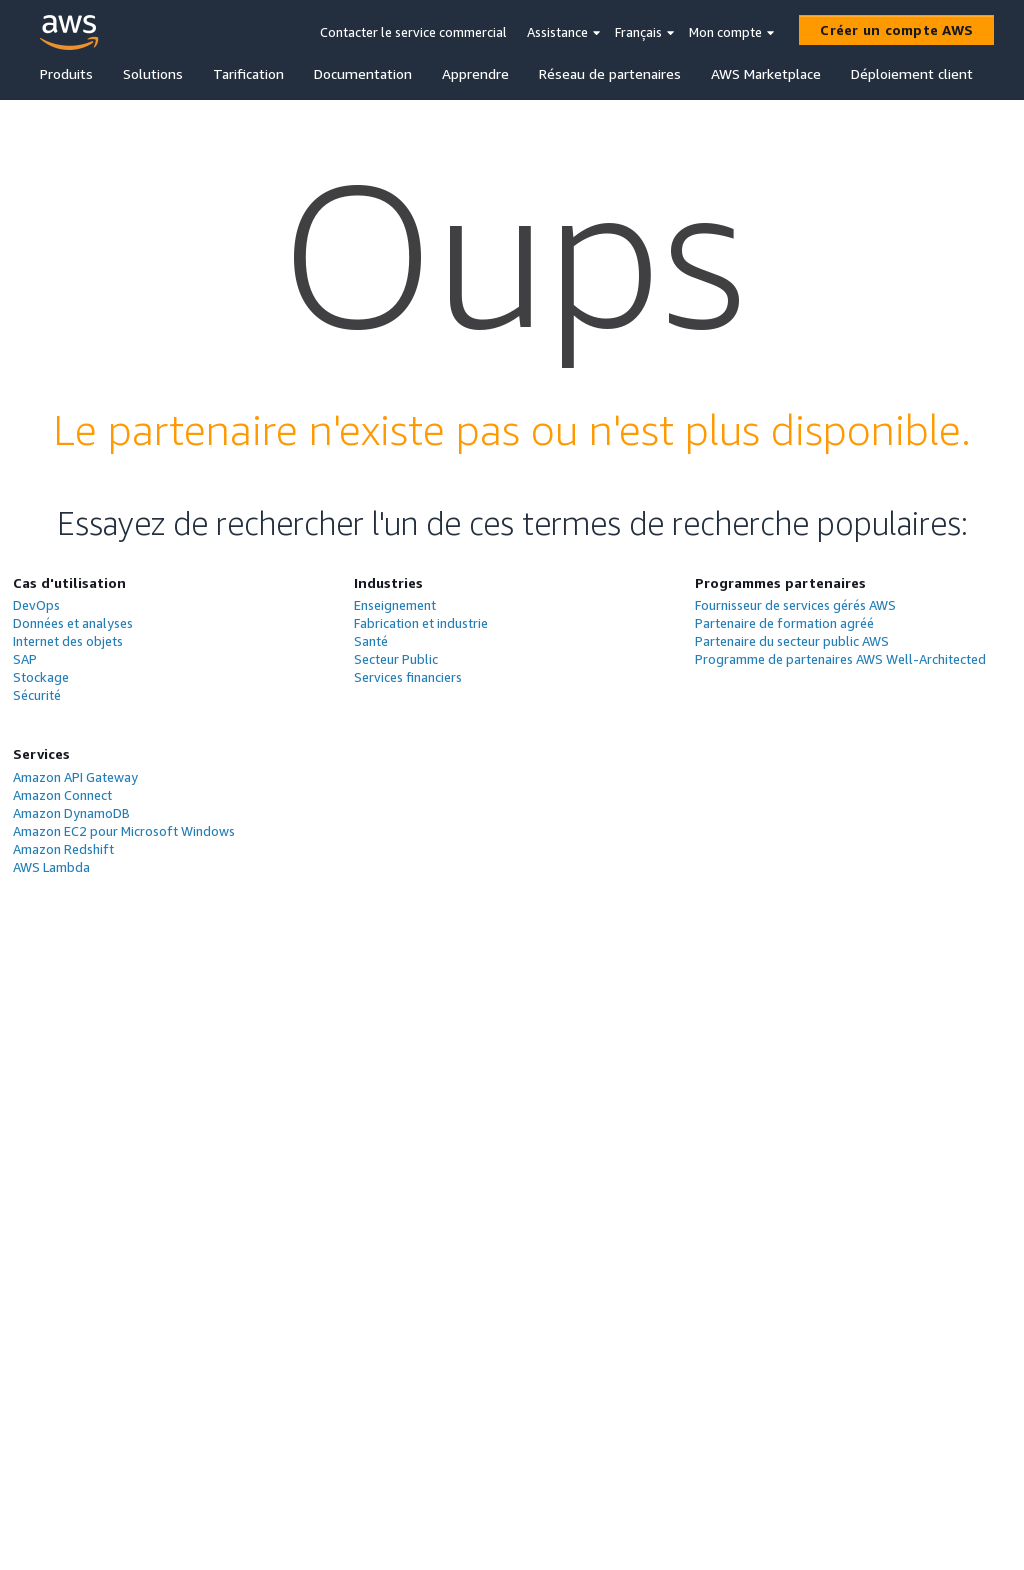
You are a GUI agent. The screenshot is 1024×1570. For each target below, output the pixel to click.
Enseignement (395, 605)
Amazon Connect (62, 795)
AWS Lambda (51, 867)
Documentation (363, 73)
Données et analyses (73, 623)
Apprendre (475, 73)
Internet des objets (68, 641)
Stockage (41, 677)
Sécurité (37, 695)
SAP (25, 659)
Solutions (153, 73)
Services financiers (408, 677)
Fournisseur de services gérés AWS (795, 605)
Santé (371, 641)
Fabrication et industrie (421, 623)
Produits (66, 73)
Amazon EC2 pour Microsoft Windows (124, 831)
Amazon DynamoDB (71, 813)
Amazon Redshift (63, 849)
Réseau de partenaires (610, 73)
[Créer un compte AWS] (896, 30)
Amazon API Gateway (75, 777)
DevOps (36, 605)
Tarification (248, 73)
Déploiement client (912, 73)
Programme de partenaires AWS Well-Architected (840, 659)
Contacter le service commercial (413, 32)
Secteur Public (396, 659)
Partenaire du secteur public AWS (792, 641)
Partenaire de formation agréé (784, 623)
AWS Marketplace (766, 73)
